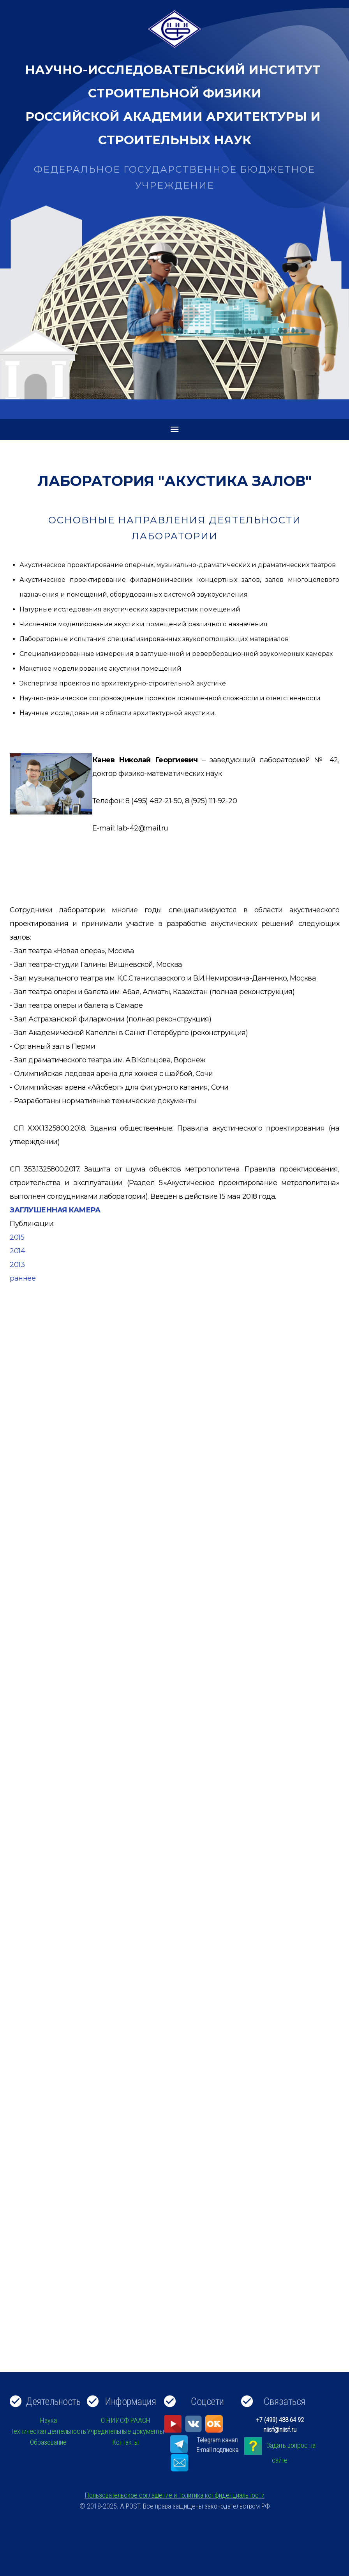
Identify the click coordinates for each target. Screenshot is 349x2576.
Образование (48, 2442)
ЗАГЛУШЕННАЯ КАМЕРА (55, 1210)
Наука (48, 2420)
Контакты (125, 2442)
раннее (22, 1278)
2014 (17, 1251)
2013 (17, 1264)
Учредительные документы (125, 2431)
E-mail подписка (217, 2450)
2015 (17, 1237)
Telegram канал (217, 2440)
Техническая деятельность (48, 2431)
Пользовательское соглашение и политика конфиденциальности (174, 2495)
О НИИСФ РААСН (125, 2420)
